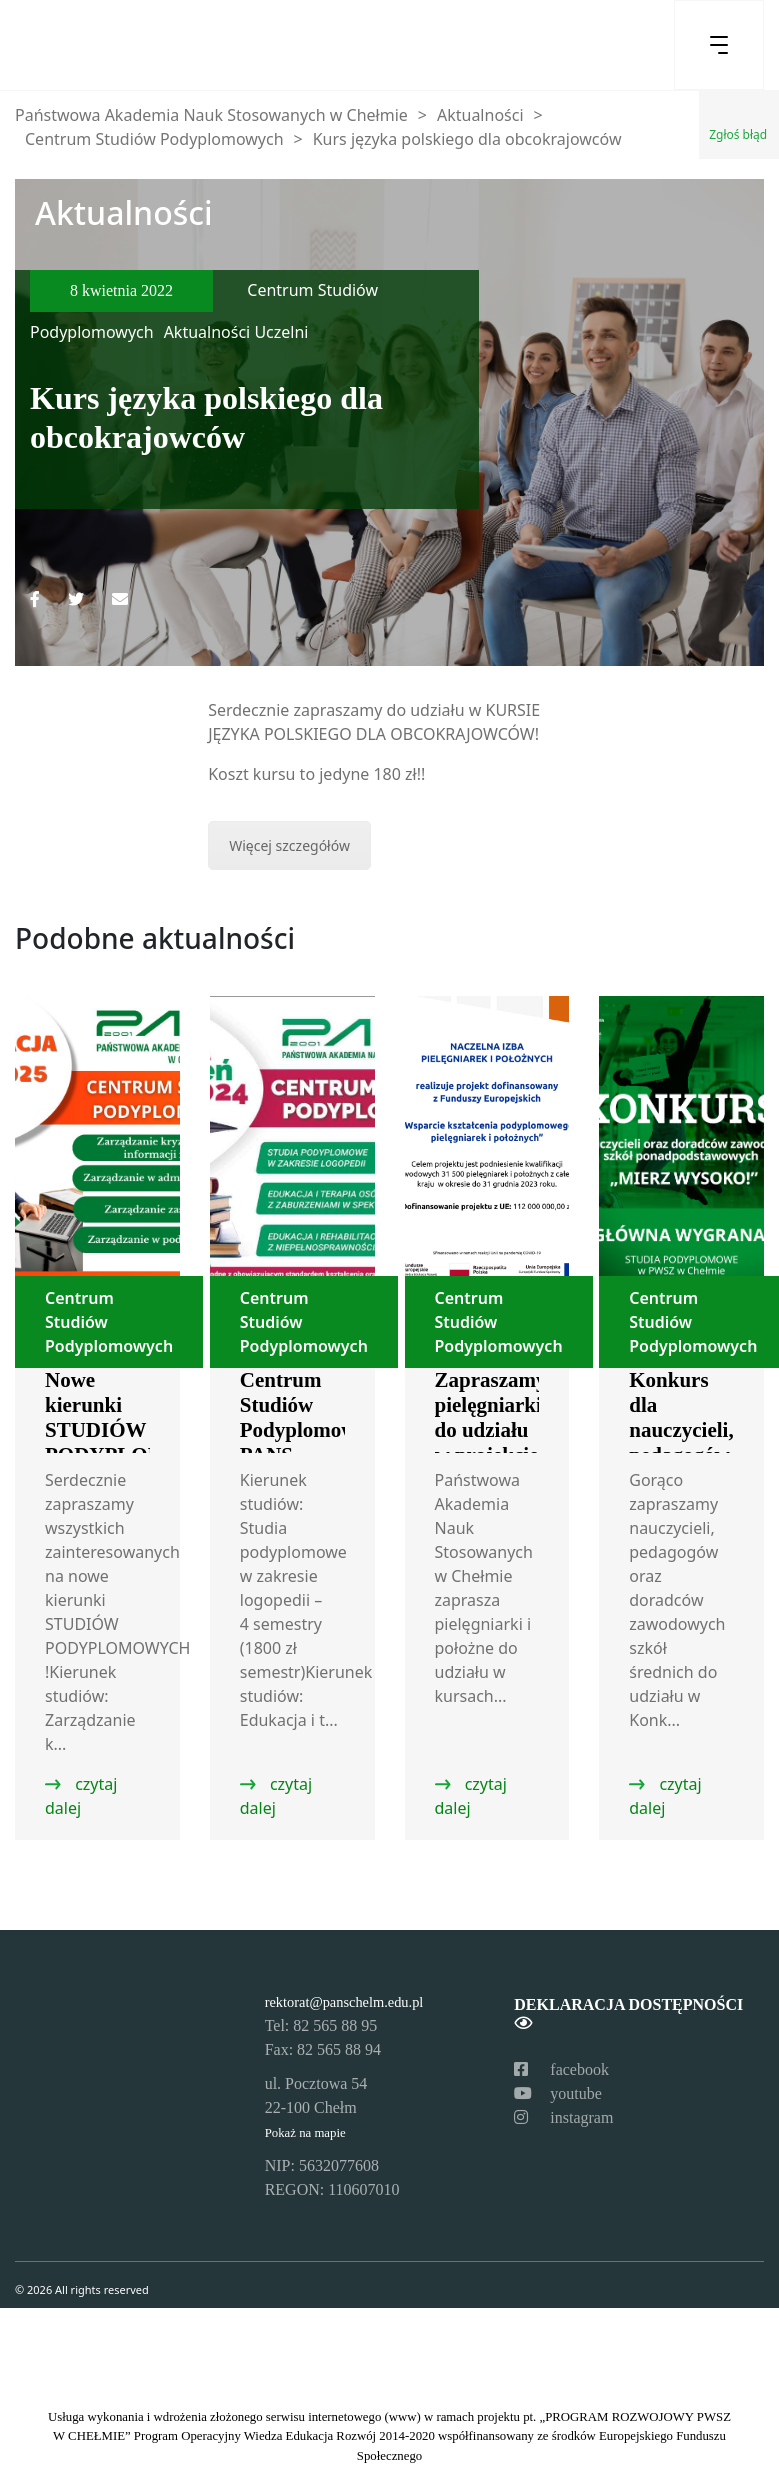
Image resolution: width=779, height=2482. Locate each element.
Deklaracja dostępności (628, 2013)
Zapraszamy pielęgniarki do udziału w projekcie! (491, 1417)
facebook (561, 2069)
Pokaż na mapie (305, 2133)
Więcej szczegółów (289, 845)
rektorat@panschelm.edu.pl (344, 2002)
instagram (563, 2117)
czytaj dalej (81, 1796)
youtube (558, 2093)
